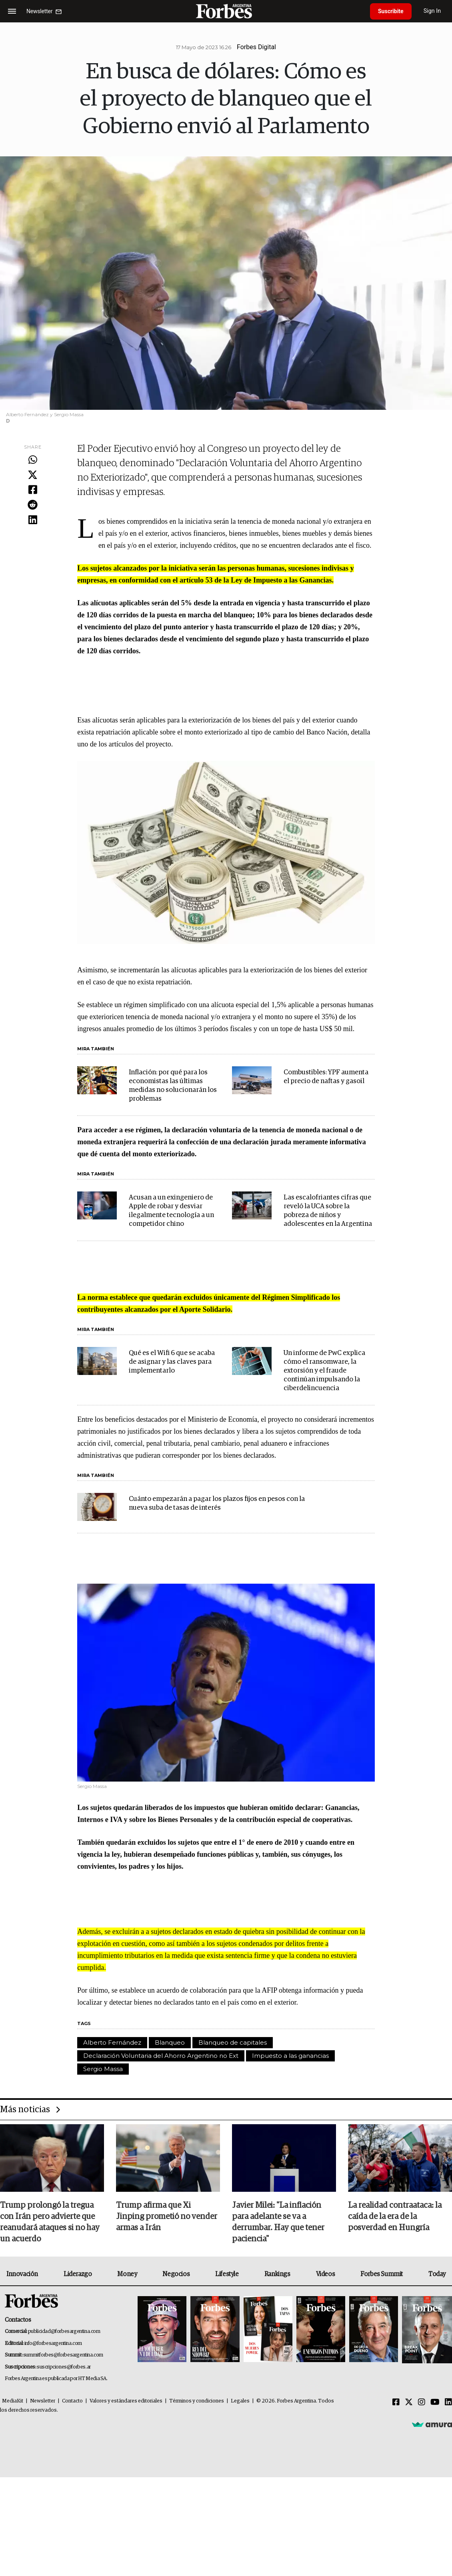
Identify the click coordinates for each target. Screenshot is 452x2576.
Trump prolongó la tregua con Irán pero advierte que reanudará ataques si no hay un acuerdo (50, 2222)
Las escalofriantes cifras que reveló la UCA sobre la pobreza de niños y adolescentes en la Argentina (328, 1210)
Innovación (22, 2274)
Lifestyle (226, 2274)
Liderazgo (78, 2274)
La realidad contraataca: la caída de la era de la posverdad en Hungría (395, 2216)
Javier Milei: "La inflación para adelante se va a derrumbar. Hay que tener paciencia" (278, 2222)
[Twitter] (409, 2402)
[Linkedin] (448, 2402)
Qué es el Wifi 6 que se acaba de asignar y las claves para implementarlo (172, 1362)
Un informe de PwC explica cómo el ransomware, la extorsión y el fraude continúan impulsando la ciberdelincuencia (324, 1371)
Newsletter (42, 2401)
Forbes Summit (381, 2274)
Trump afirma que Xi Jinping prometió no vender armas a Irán (166, 2216)
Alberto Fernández (112, 2042)
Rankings (277, 2274)
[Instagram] (421, 2402)
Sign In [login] (432, 11)
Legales (240, 2401)
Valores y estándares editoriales (126, 2401)
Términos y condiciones (196, 2401)
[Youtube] (435, 2402)
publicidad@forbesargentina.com (64, 2331)
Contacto (72, 2401)
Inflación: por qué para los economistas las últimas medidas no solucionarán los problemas (173, 1085)
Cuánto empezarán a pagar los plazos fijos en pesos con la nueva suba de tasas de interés (217, 1503)
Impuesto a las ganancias (290, 2055)
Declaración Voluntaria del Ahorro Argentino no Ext (160, 2055)
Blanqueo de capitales (232, 2042)
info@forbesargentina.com (53, 2343)
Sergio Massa (103, 2069)
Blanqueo (170, 2042)
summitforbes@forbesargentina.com (63, 2355)
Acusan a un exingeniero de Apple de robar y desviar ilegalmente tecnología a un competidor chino (171, 1210)
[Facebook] (396, 2402)
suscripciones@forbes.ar (64, 2367)
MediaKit (12, 2401)
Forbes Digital (256, 47)
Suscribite (391, 11)
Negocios (176, 2274)
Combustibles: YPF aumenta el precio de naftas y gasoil (326, 1077)
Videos (325, 2274)
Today (437, 2274)
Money (127, 2274)
